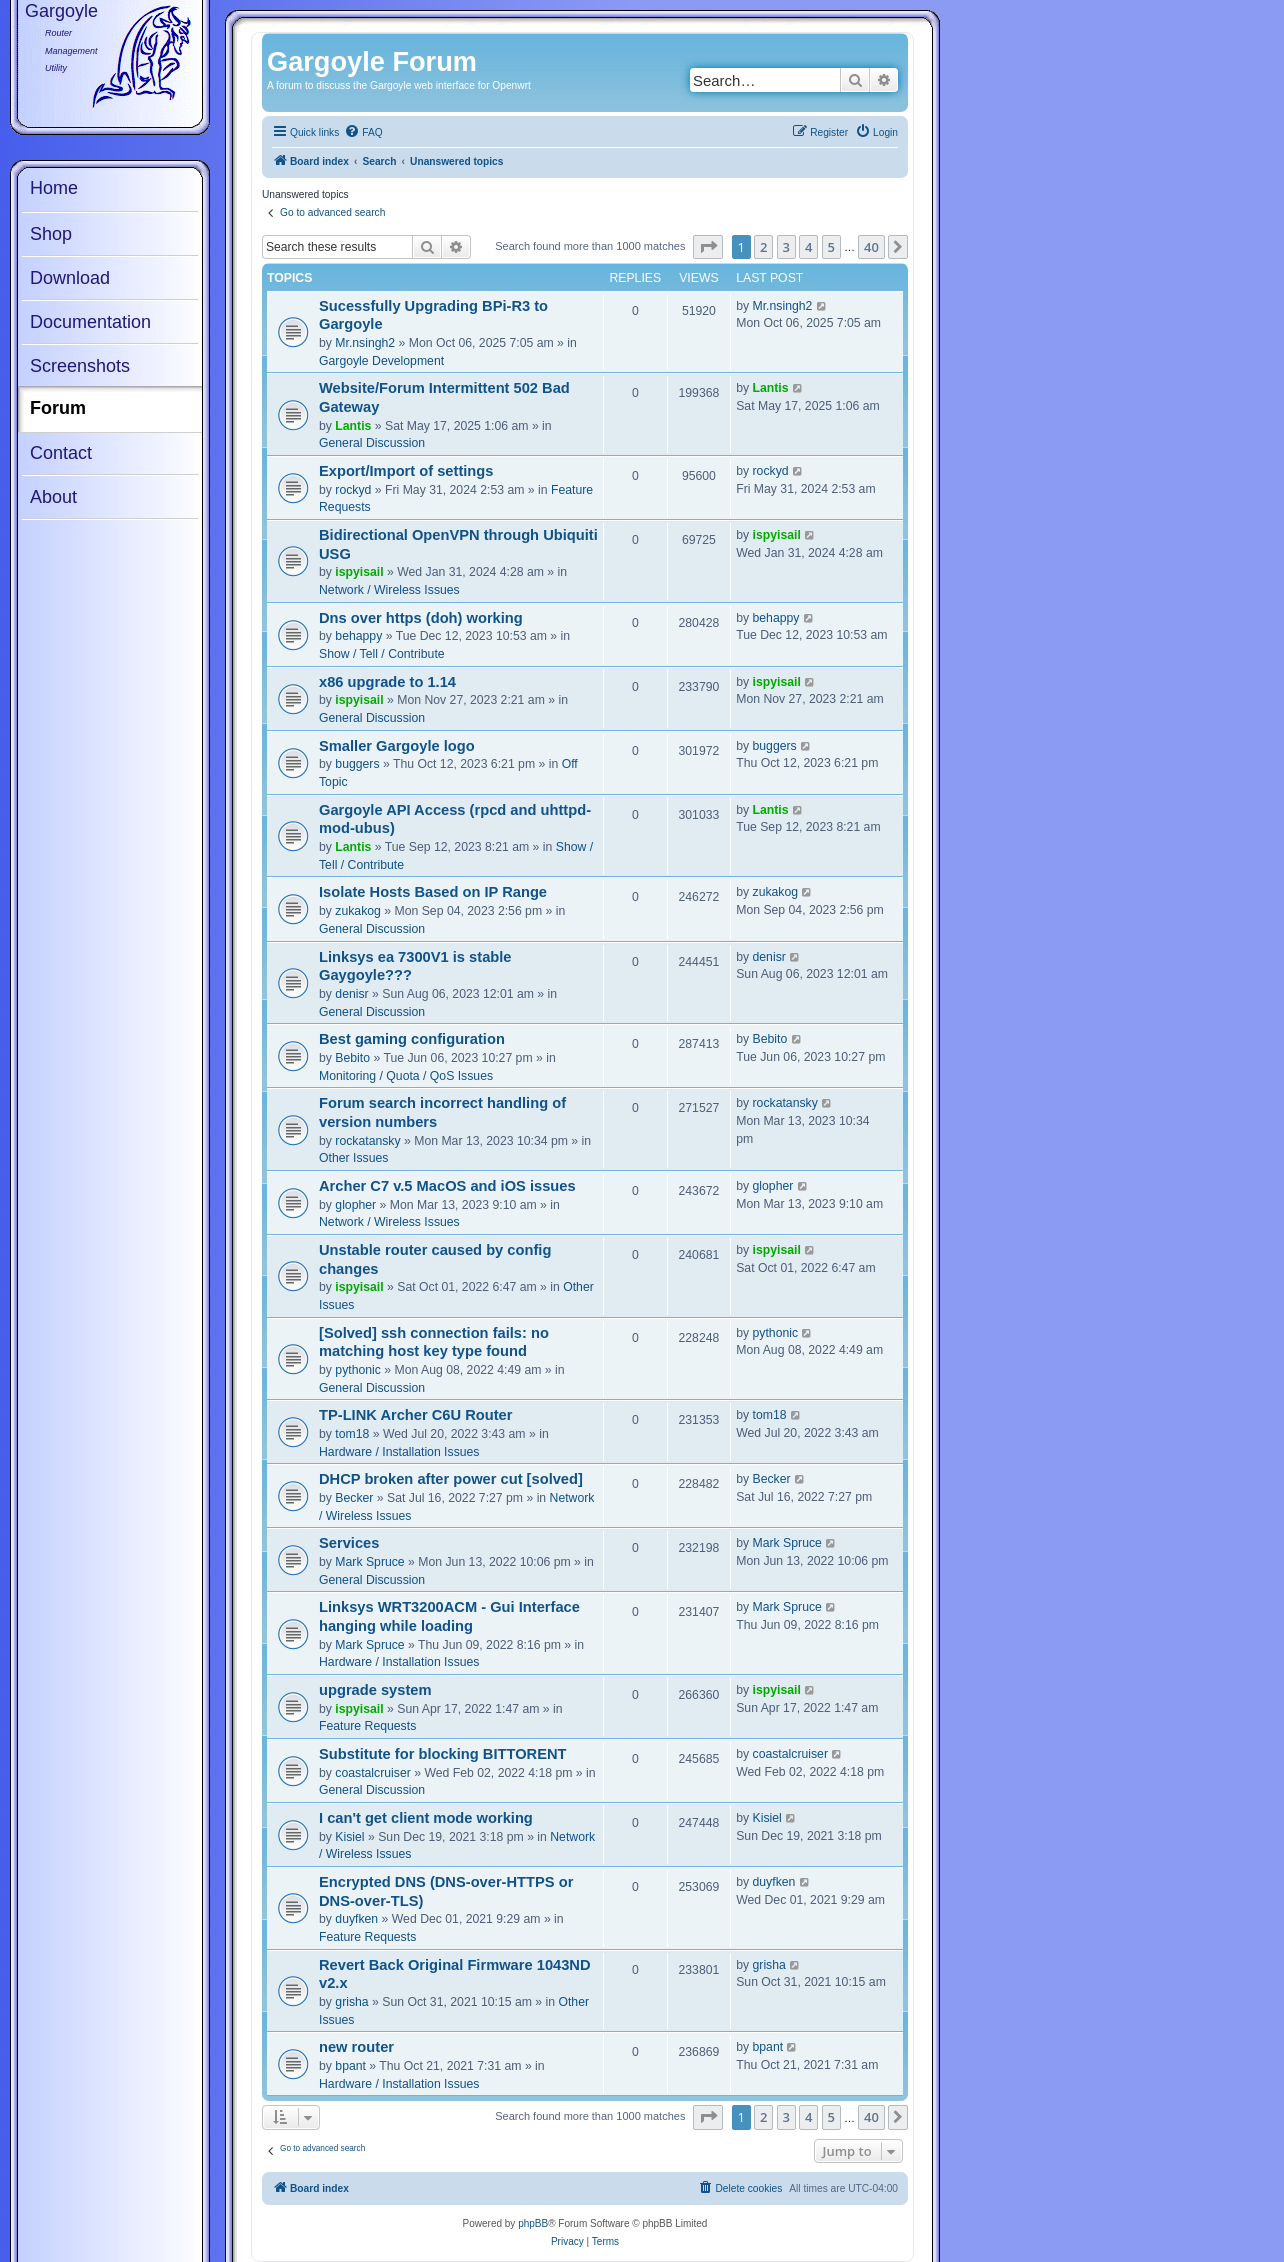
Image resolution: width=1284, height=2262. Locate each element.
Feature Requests (367, 1726)
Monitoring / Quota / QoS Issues (406, 1076)
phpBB (533, 2223)
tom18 (352, 1434)
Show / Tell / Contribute (382, 654)
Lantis (353, 426)
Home (54, 188)
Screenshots (80, 366)
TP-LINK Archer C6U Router (415, 1415)
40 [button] (871, 247)
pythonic (358, 1370)
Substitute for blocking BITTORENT (443, 1754)
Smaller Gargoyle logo (397, 746)
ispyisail (359, 572)
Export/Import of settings (406, 471)
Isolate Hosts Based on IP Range (433, 892)
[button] (708, 247)
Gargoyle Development (381, 361)
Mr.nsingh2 (365, 343)
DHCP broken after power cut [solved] (451, 1479)
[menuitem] (363, 133)
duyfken (356, 1919)
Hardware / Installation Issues (399, 1452)
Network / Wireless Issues (389, 590)
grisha (351, 2002)
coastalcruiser (372, 1773)
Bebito (352, 1058)
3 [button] (786, 247)
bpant (350, 2066)
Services (349, 1543)
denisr (351, 994)
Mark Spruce (369, 1562)
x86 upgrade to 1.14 (387, 682)
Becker (354, 1498)
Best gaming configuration (412, 1039)
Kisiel (349, 1837)
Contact (61, 453)
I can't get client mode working (426, 1818)
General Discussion (372, 443)
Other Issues (353, 1158)
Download (70, 278)
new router (356, 2047)
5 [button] (831, 247)
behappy (358, 636)
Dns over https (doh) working (421, 618)
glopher (355, 1205)
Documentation (90, 322)
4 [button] (808, 247)
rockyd (353, 490)
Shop (51, 234)
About (53, 497)
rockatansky (367, 1141)
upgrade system (375, 1690)
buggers (357, 764)
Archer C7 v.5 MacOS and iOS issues (447, 1186)
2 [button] (763, 247)
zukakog (358, 911)
